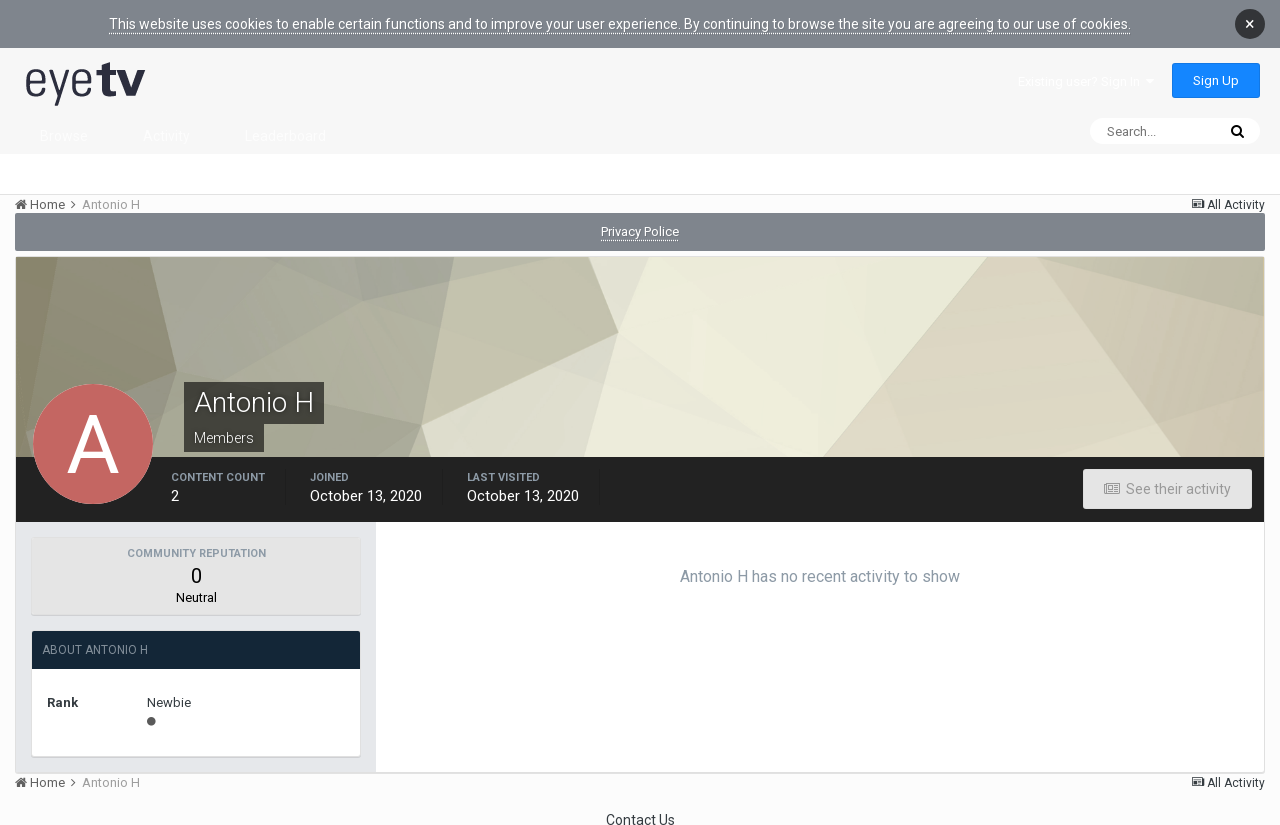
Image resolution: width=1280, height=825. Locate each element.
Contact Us (640, 805)
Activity (166, 121)
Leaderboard (285, 121)
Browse (64, 121)
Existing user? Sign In (1086, 66)
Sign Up (1216, 65)
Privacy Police (640, 216)
